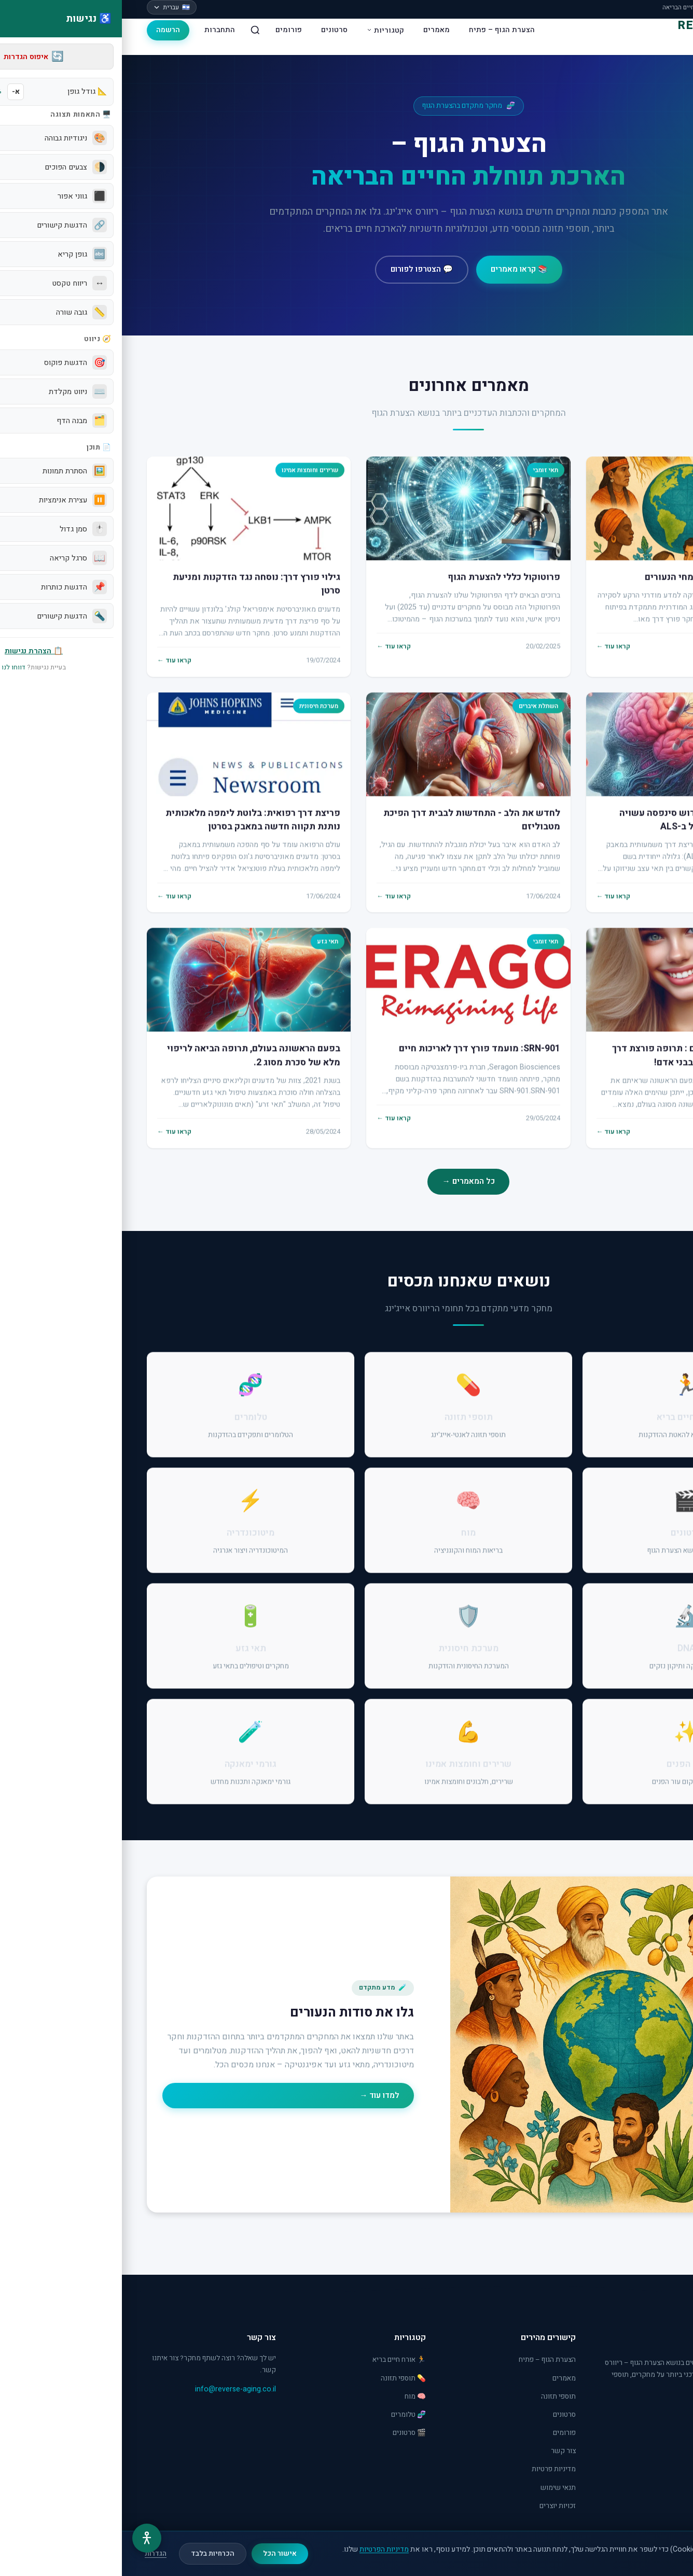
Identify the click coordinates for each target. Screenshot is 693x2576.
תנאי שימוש (436, 2488)
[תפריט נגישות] (24, 2538)
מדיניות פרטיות (432, 2469)
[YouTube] (635, 2412)
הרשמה (46, 30)
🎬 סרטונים (287, 2433)
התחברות (97, 29)
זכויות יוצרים (436, 2506)
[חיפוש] (133, 30)
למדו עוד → (258, 2095)
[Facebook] (658, 2412)
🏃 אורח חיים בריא (277, 2360)
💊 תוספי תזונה (281, 2378)
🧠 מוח (293, 2396)
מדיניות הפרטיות (262, 2549)
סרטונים (212, 29)
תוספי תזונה (436, 2396)
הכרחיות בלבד (91, 2554)
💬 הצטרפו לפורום (300, 269)
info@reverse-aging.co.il (113, 2389)
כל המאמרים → (346, 1181)
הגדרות (34, 2554)
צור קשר (441, 2451)
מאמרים (314, 29)
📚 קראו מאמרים (397, 269)
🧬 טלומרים (286, 2415)
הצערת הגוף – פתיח (380, 29)
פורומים (167, 29)
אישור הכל (158, 2554)
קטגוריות (263, 30)
